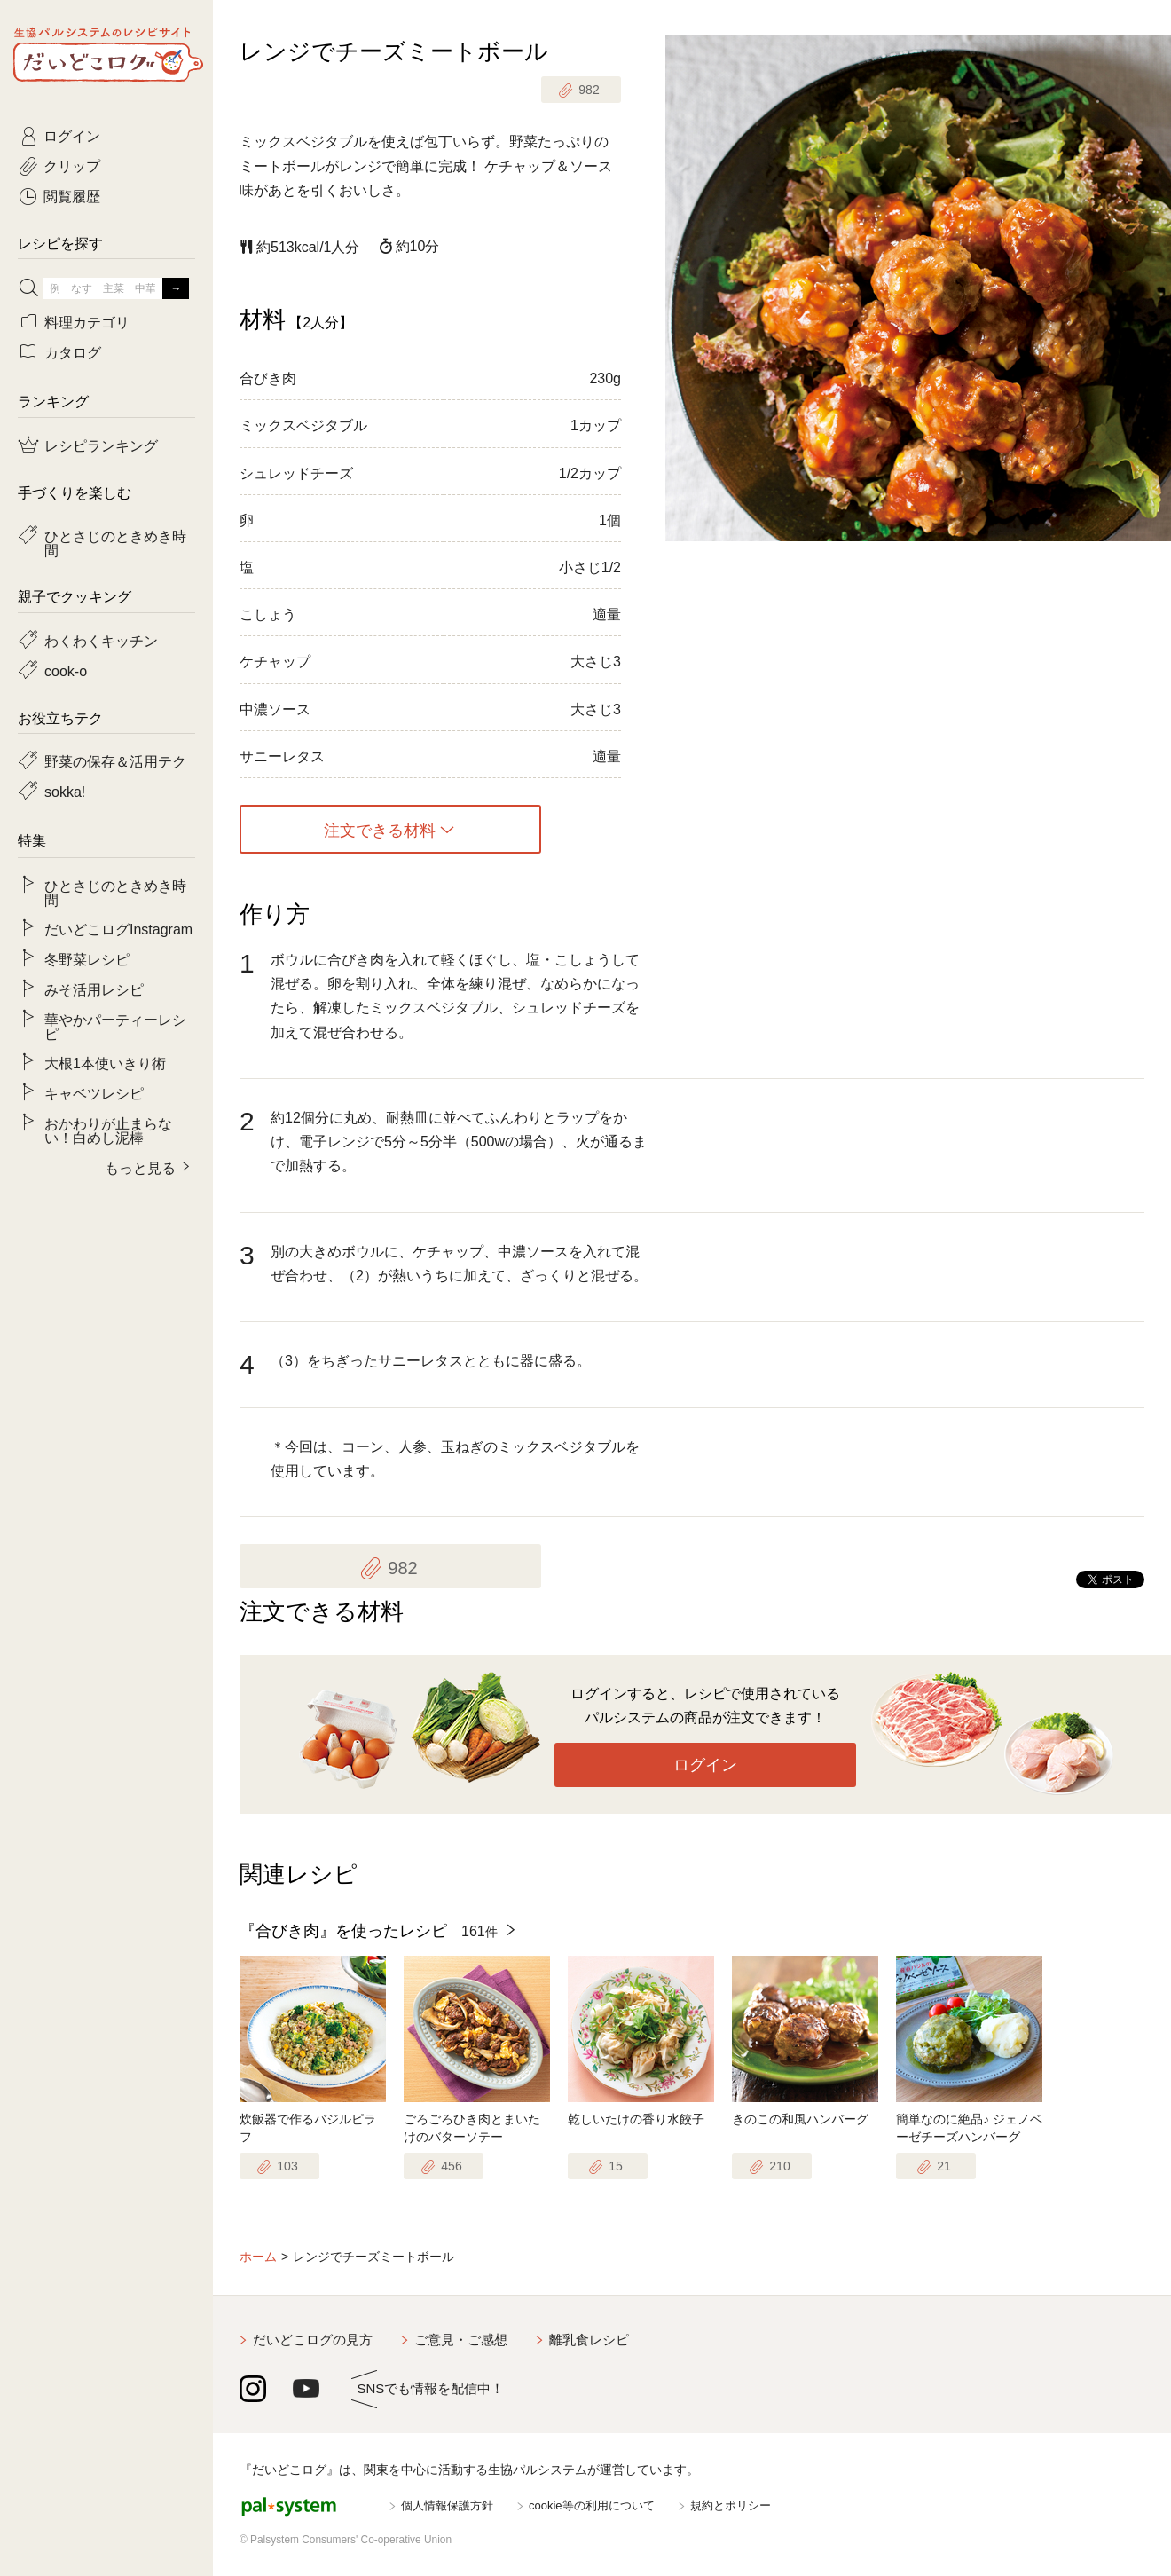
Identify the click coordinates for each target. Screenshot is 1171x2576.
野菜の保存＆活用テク (115, 760)
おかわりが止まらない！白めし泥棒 (108, 1129)
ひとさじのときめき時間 (115, 542)
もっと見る (140, 1167)
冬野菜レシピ (87, 958)
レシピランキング (101, 444)
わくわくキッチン (101, 640)
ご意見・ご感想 (460, 2339)
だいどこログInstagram (118, 928)
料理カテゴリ (87, 321)
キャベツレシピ (94, 1092)
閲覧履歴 (71, 195)
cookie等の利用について (592, 2505)
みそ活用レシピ (94, 988)
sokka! (64, 791)
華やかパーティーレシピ (115, 1026)
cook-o (65, 670)
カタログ (72, 351)
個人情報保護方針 (447, 2505)
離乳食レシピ (589, 2339)
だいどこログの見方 (313, 2339)
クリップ (71, 165)
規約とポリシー (730, 2505)
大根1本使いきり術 (105, 1062)
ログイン (705, 1765)
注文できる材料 (380, 830)
